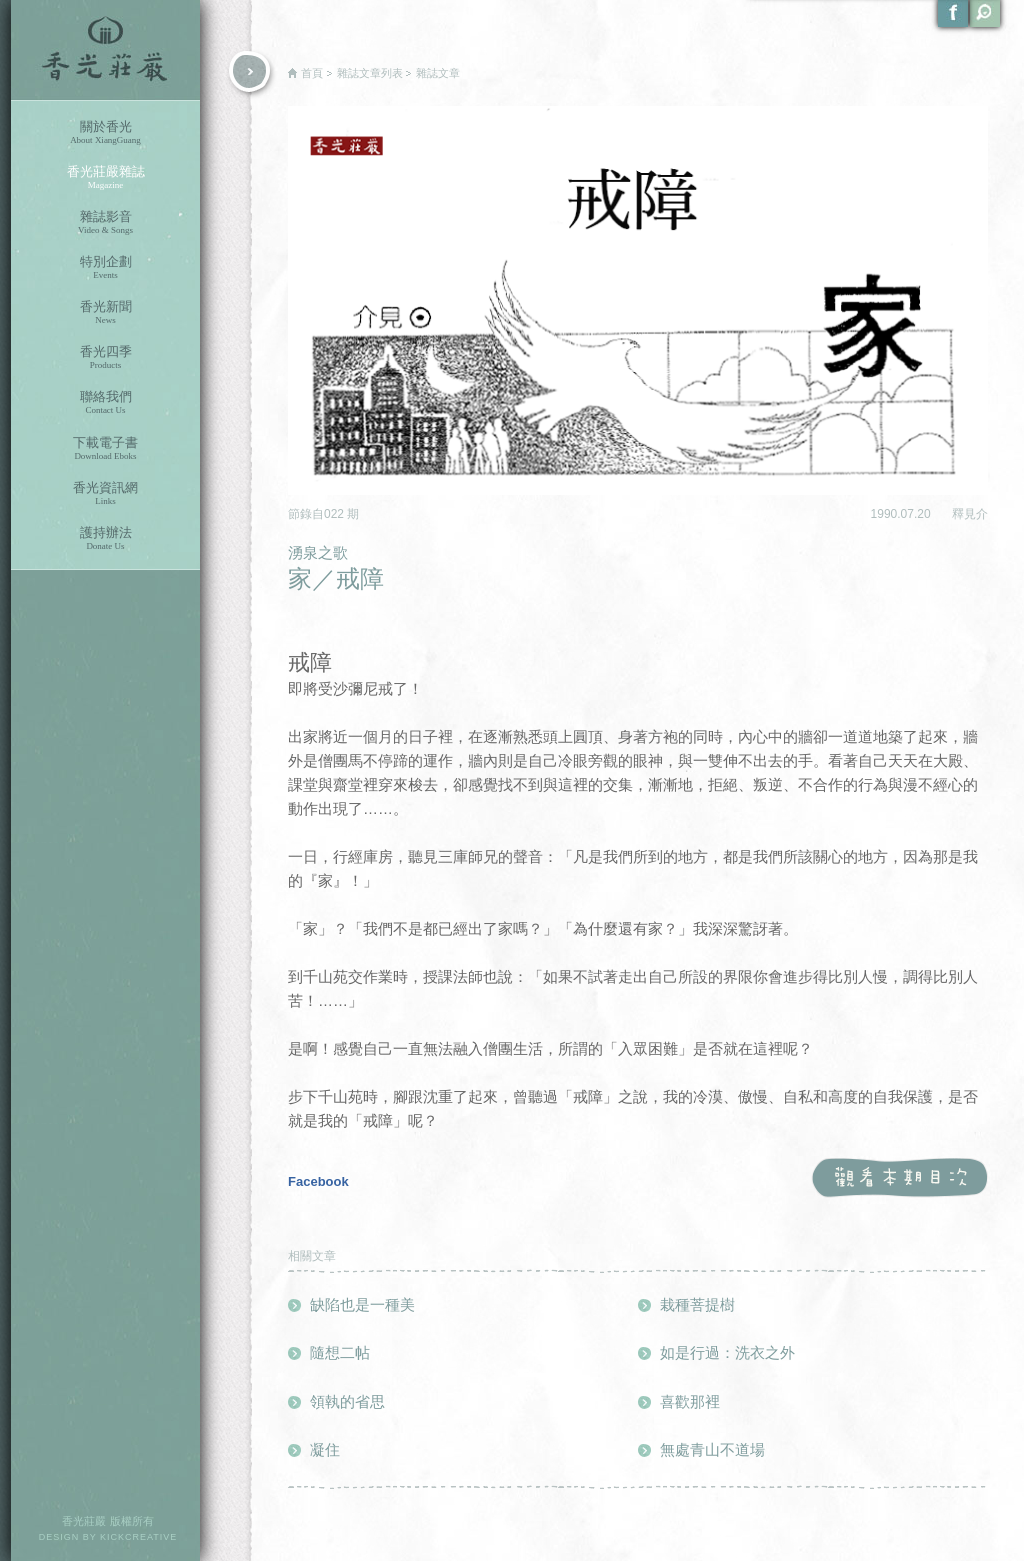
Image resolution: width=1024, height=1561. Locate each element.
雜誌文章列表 (370, 73)
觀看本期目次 (899, 1178)
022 (335, 514)
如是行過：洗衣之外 (727, 1352)
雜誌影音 (105, 222)
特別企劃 (105, 267)
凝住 (325, 1449)
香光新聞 (105, 312)
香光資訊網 (105, 493)
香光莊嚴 (105, 50)
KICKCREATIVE (138, 1537)
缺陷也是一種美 (362, 1304)
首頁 (312, 73)
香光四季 (105, 357)
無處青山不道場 (712, 1449)
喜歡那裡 (690, 1401)
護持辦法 (105, 538)
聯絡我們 (105, 402)
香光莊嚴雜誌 (105, 177)
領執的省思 (347, 1401)
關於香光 (105, 132)
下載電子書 (105, 448)
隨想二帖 (340, 1352)
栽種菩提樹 (697, 1304)
